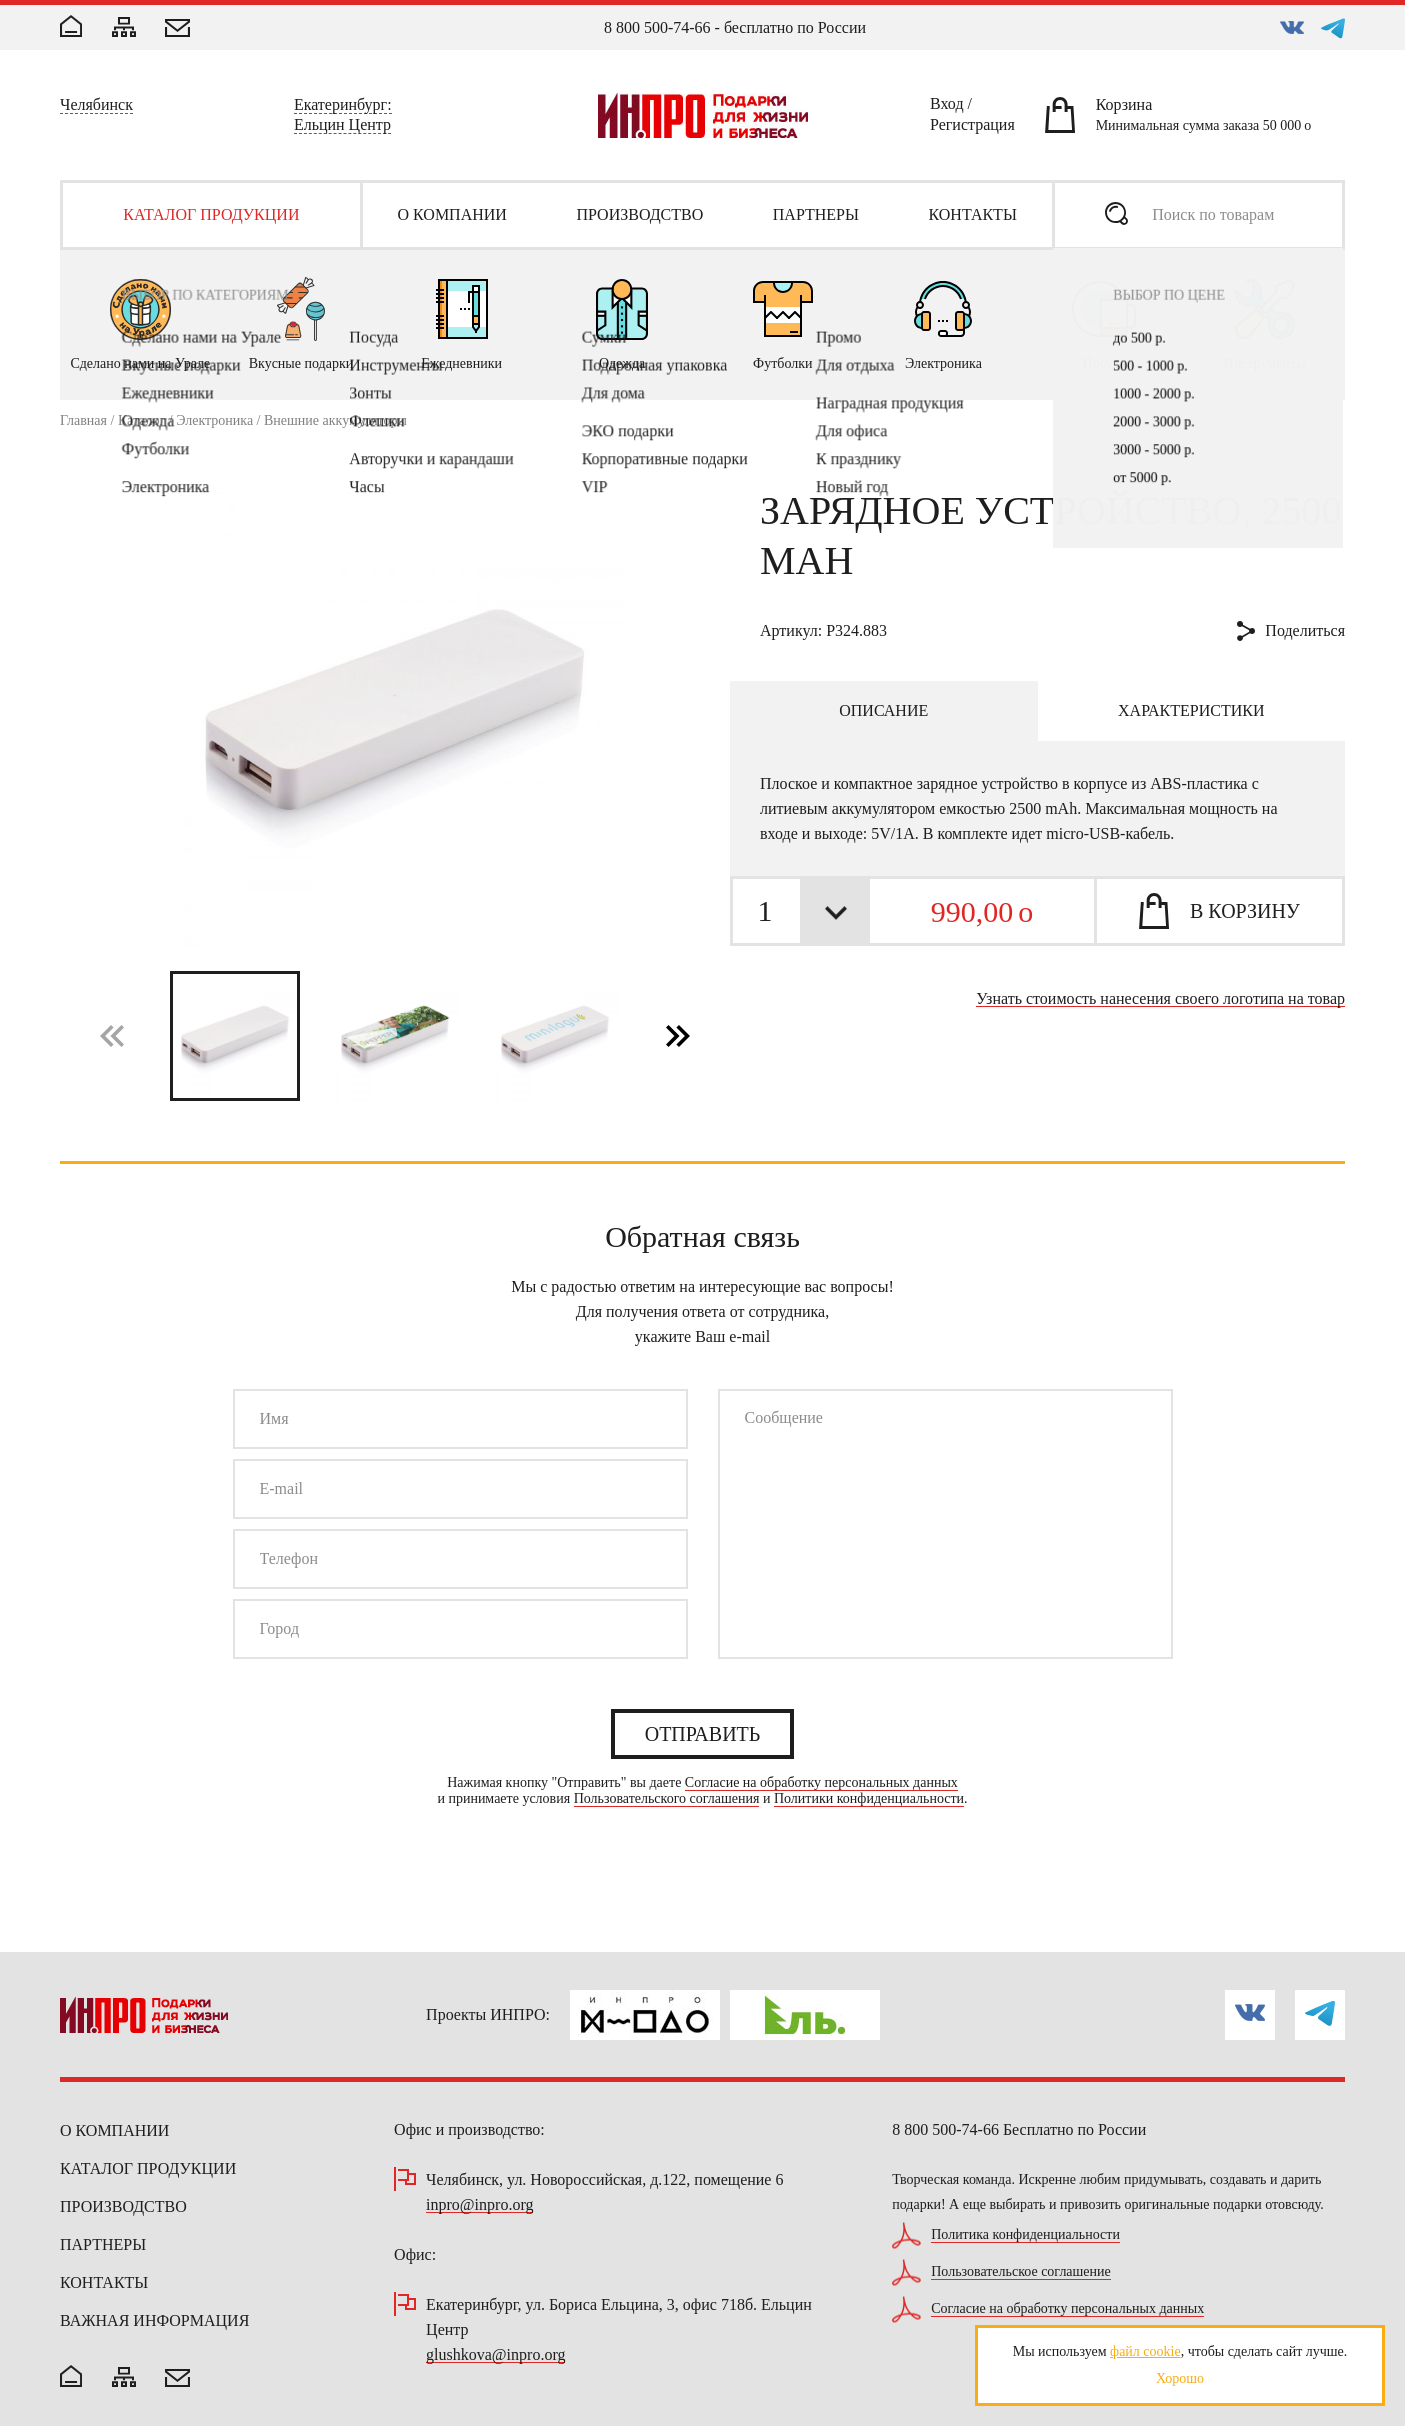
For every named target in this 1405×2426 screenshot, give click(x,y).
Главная (83, 420)
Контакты (104, 2282)
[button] (678, 1035)
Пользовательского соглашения (667, 1799)
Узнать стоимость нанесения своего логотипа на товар (1160, 999)
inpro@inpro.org (479, 2205)
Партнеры (103, 2244)
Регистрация (972, 128)
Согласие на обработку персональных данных (821, 1783)
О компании (114, 2130)
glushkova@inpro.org (495, 2355)
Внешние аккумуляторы (335, 420)
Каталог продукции (148, 2168)
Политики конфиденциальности (869, 1799)
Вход (947, 107)
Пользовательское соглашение (1021, 2272)
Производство (123, 2206)
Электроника (214, 420)
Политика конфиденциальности (1025, 2235)
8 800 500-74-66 (657, 27)
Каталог (141, 420)
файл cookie (1145, 2351)
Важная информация (154, 2320)
